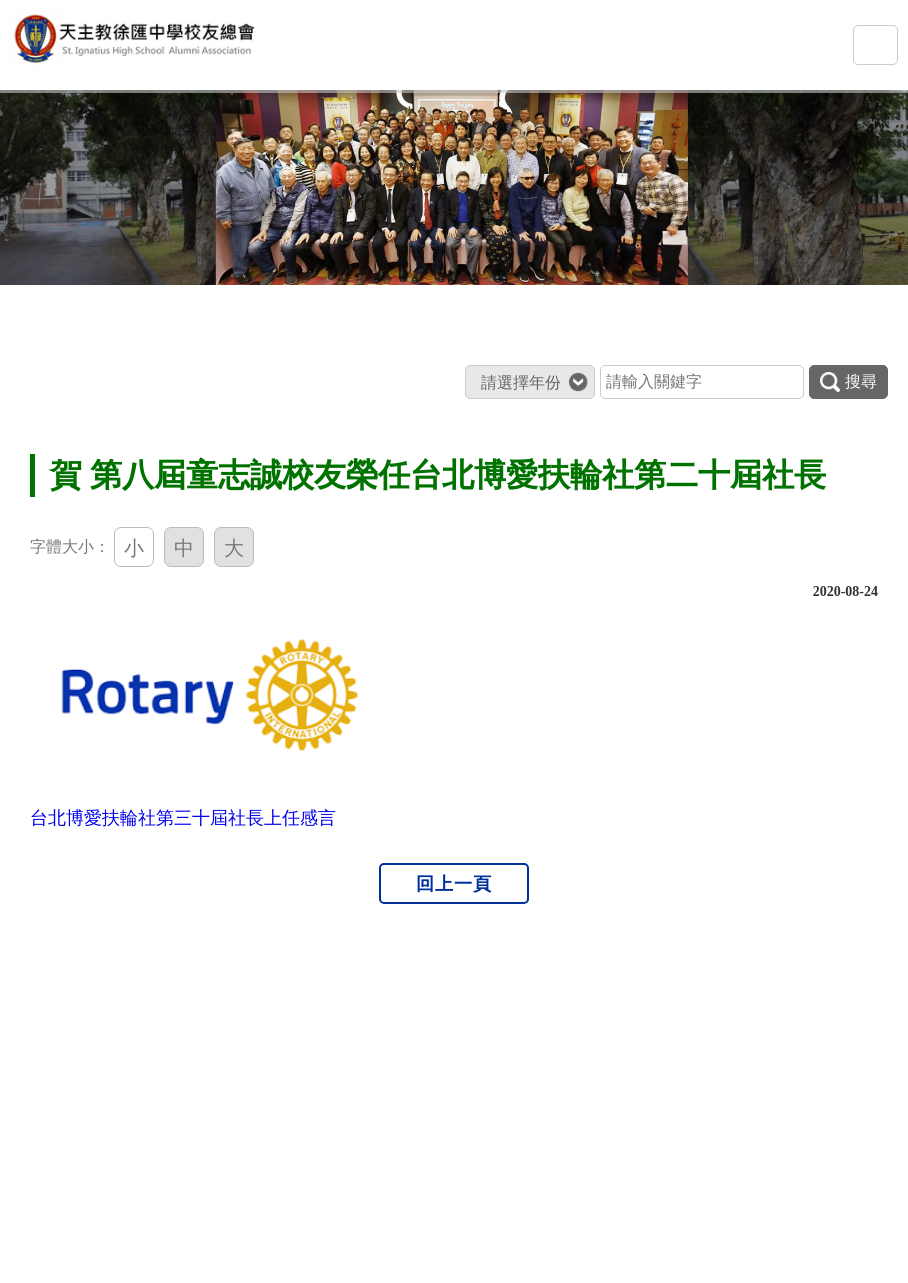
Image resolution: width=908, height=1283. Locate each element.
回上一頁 (454, 883)
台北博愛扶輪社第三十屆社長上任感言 (183, 818)
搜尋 (848, 382)
